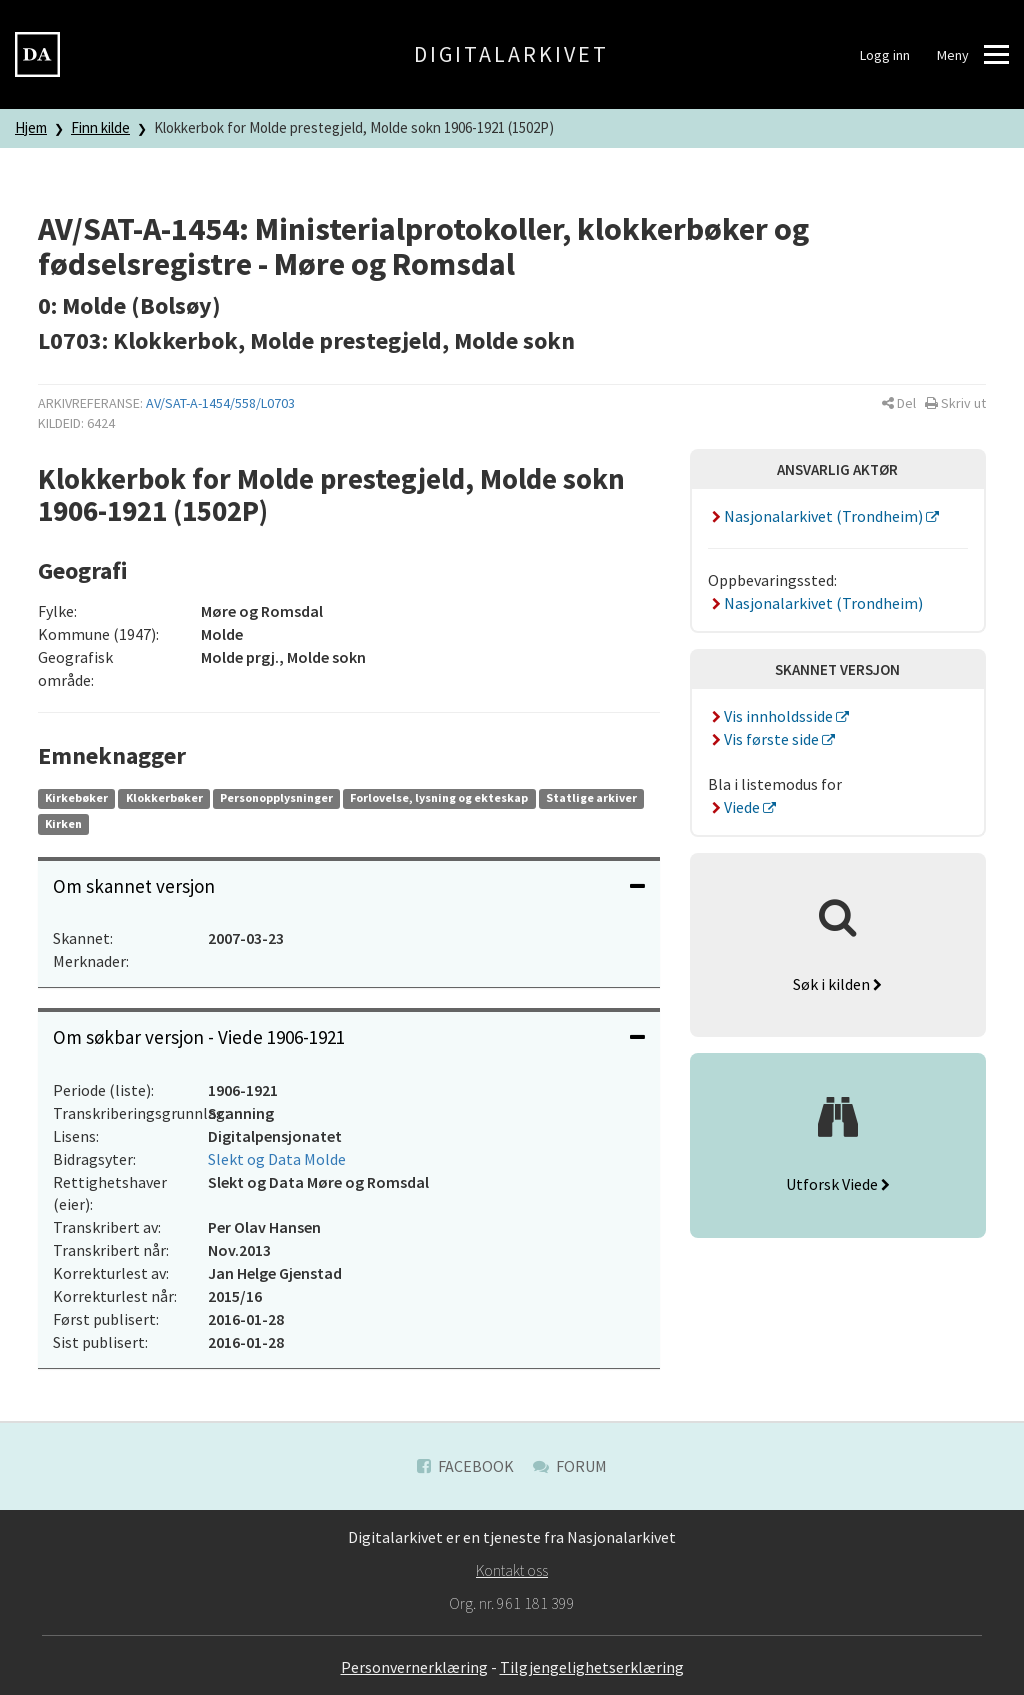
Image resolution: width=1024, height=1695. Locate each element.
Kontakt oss (512, 1570)
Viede (735, 807)
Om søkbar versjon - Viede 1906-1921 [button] (349, 1037)
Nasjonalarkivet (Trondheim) (817, 516)
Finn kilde (100, 127)
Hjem (31, 127)
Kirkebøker (76, 797)
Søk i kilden (837, 984)
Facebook (465, 1466)
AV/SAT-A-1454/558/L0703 (220, 403)
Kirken (63, 823)
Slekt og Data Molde (277, 1159)
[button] (899, 403)
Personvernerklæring (414, 1667)
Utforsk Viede (838, 1184)
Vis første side (765, 739)
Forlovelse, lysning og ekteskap (439, 797)
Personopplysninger (276, 797)
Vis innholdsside (772, 716)
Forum (570, 1466)
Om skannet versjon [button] (349, 886)
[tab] (349, 886)
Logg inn (885, 55)
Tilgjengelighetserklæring (592, 1667)
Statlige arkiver (591, 797)
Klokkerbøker (164, 797)
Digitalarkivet (511, 54)
